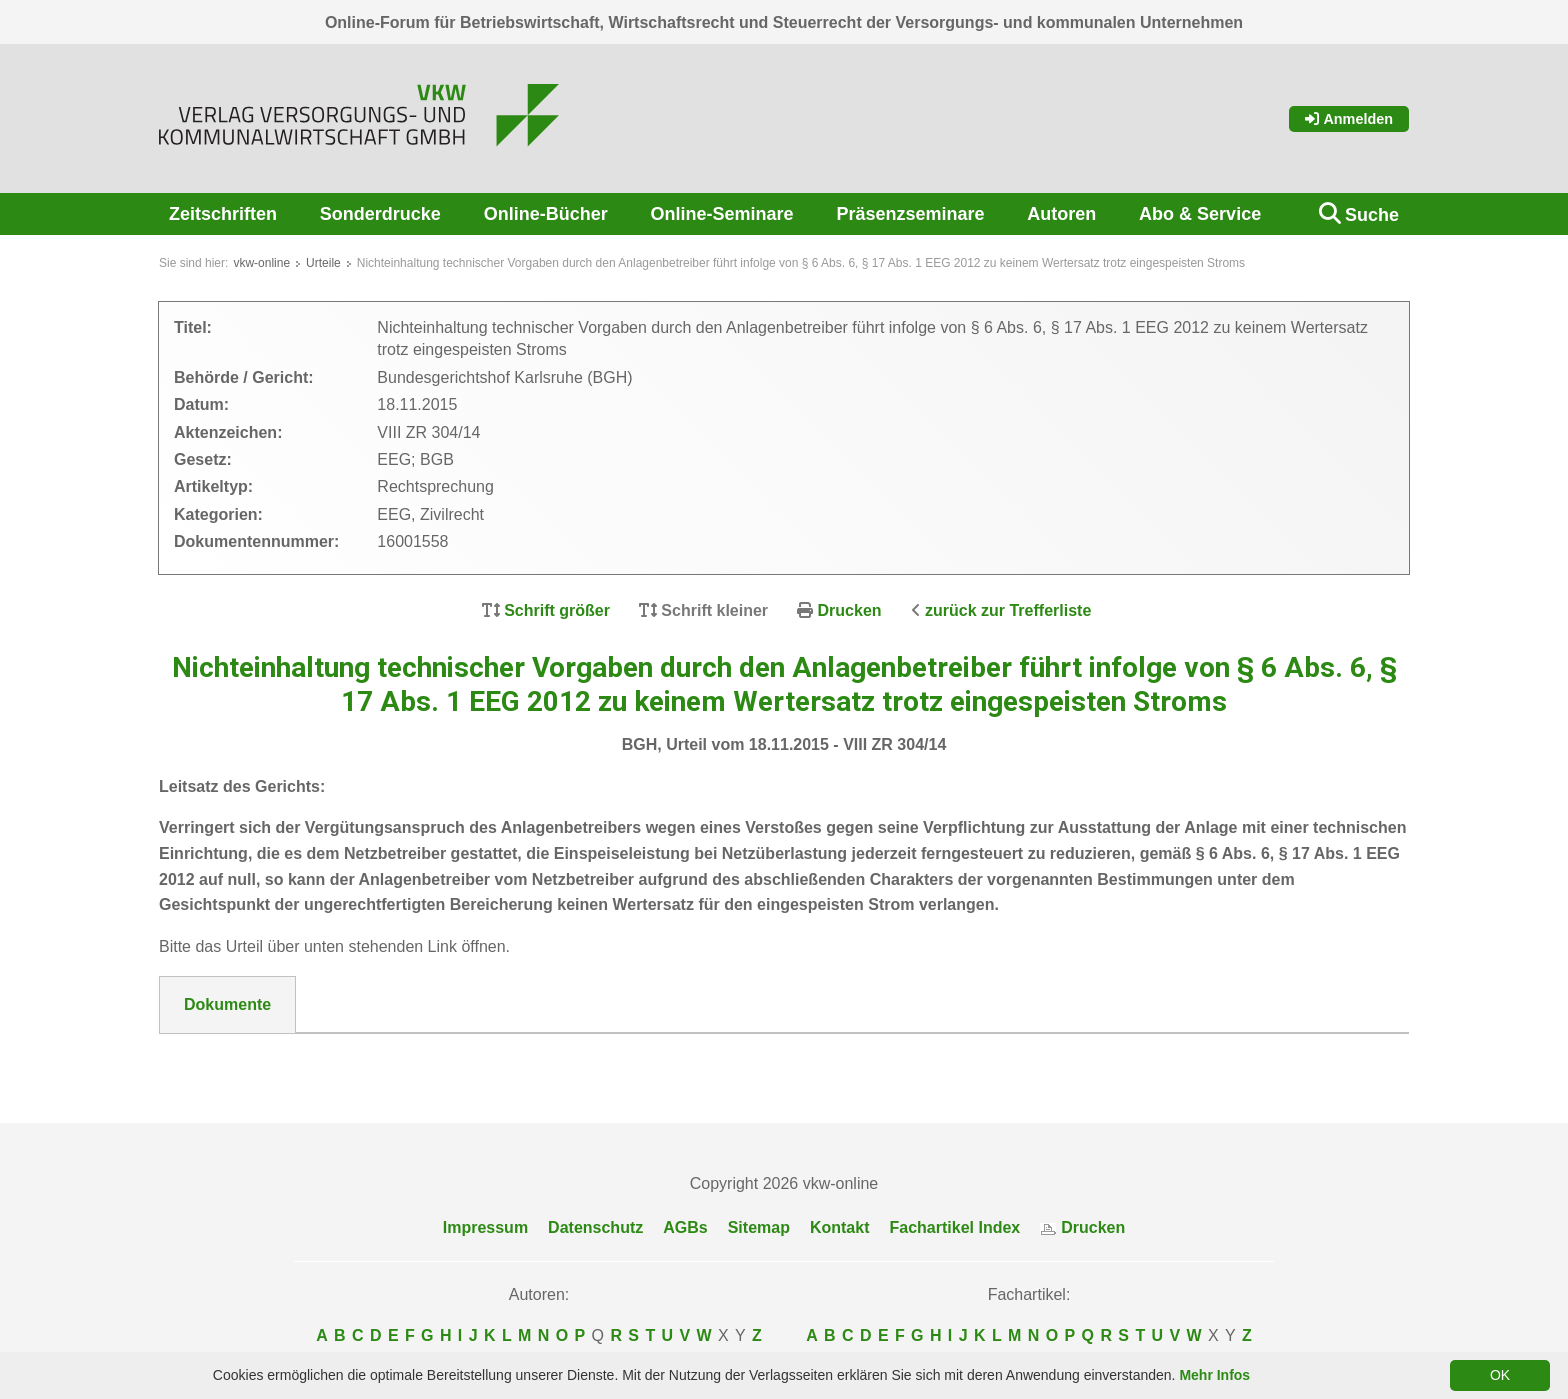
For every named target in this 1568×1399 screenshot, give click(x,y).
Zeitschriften (223, 214)
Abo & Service (1200, 214)
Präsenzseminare (910, 214)
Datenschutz (595, 1227)
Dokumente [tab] (227, 1004)
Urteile (323, 263)
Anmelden (1349, 119)
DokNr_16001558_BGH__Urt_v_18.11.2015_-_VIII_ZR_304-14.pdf (428, 1058)
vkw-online (261, 263)
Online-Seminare (722, 214)
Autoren (1061, 214)
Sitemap (759, 1227)
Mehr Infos (1214, 1375)
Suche (1372, 215)
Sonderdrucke (380, 214)
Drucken (850, 610)
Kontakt (840, 1227)
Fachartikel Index (955, 1227)
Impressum (485, 1227)
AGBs (685, 1227)
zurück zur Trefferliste (1008, 610)
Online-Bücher (546, 214)
